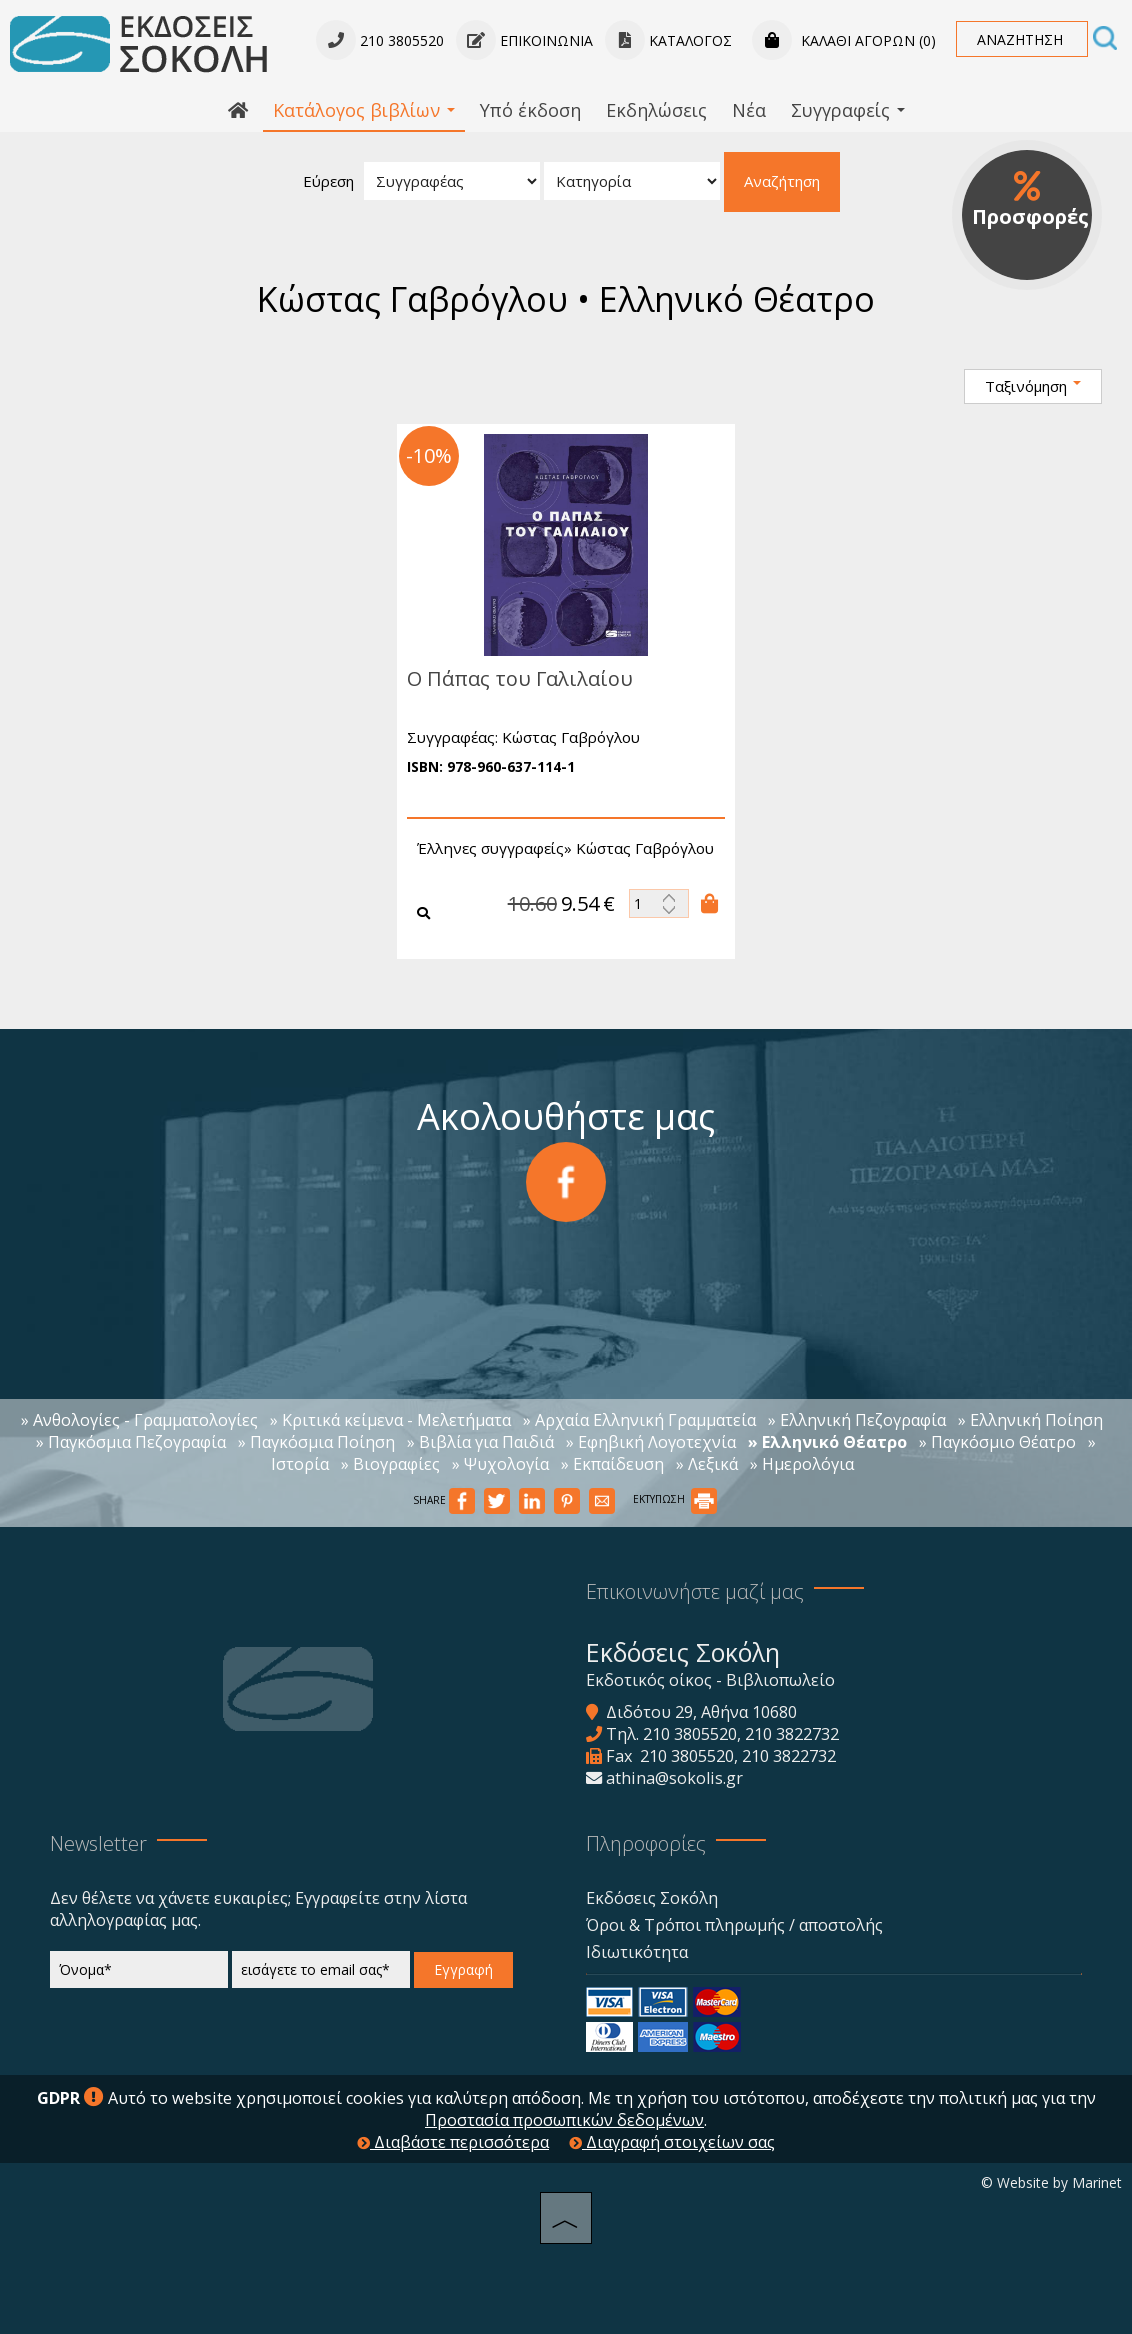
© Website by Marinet (1051, 2182)
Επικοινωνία (524, 40)
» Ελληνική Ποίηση (1030, 1420)
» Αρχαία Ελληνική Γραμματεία (639, 1420)
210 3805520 (690, 1734)
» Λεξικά (707, 1464)
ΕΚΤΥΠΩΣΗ (675, 1499)
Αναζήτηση (782, 181)
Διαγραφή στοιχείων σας (672, 2142)
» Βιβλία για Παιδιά (480, 1442)
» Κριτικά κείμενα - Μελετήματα (390, 1420)
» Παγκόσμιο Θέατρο (997, 1442)
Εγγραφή (463, 1969)
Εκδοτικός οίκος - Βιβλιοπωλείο (710, 1680)
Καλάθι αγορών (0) (844, 40)
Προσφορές (1030, 200)
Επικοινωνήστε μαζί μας (695, 1591)
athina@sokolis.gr (674, 1778)
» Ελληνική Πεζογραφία (857, 1420)
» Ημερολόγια (802, 1464)
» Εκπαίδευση (612, 1464)
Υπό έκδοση (530, 110)
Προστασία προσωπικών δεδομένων (564, 2120)
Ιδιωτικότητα (637, 1952)
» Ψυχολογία (500, 1464)
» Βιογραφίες (390, 1464)
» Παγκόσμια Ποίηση (316, 1442)
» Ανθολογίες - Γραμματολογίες (139, 1420)
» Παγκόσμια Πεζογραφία (131, 1442)
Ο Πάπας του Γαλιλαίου (510, 678)
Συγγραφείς (848, 110)
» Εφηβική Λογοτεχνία (651, 1442)
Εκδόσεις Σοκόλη (652, 1898)
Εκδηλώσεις (656, 110)
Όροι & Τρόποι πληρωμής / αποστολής (734, 1925)
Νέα (749, 110)
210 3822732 (792, 1734)
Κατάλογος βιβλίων (364, 110)
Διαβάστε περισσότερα (453, 2142)
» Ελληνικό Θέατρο (827, 1442)
